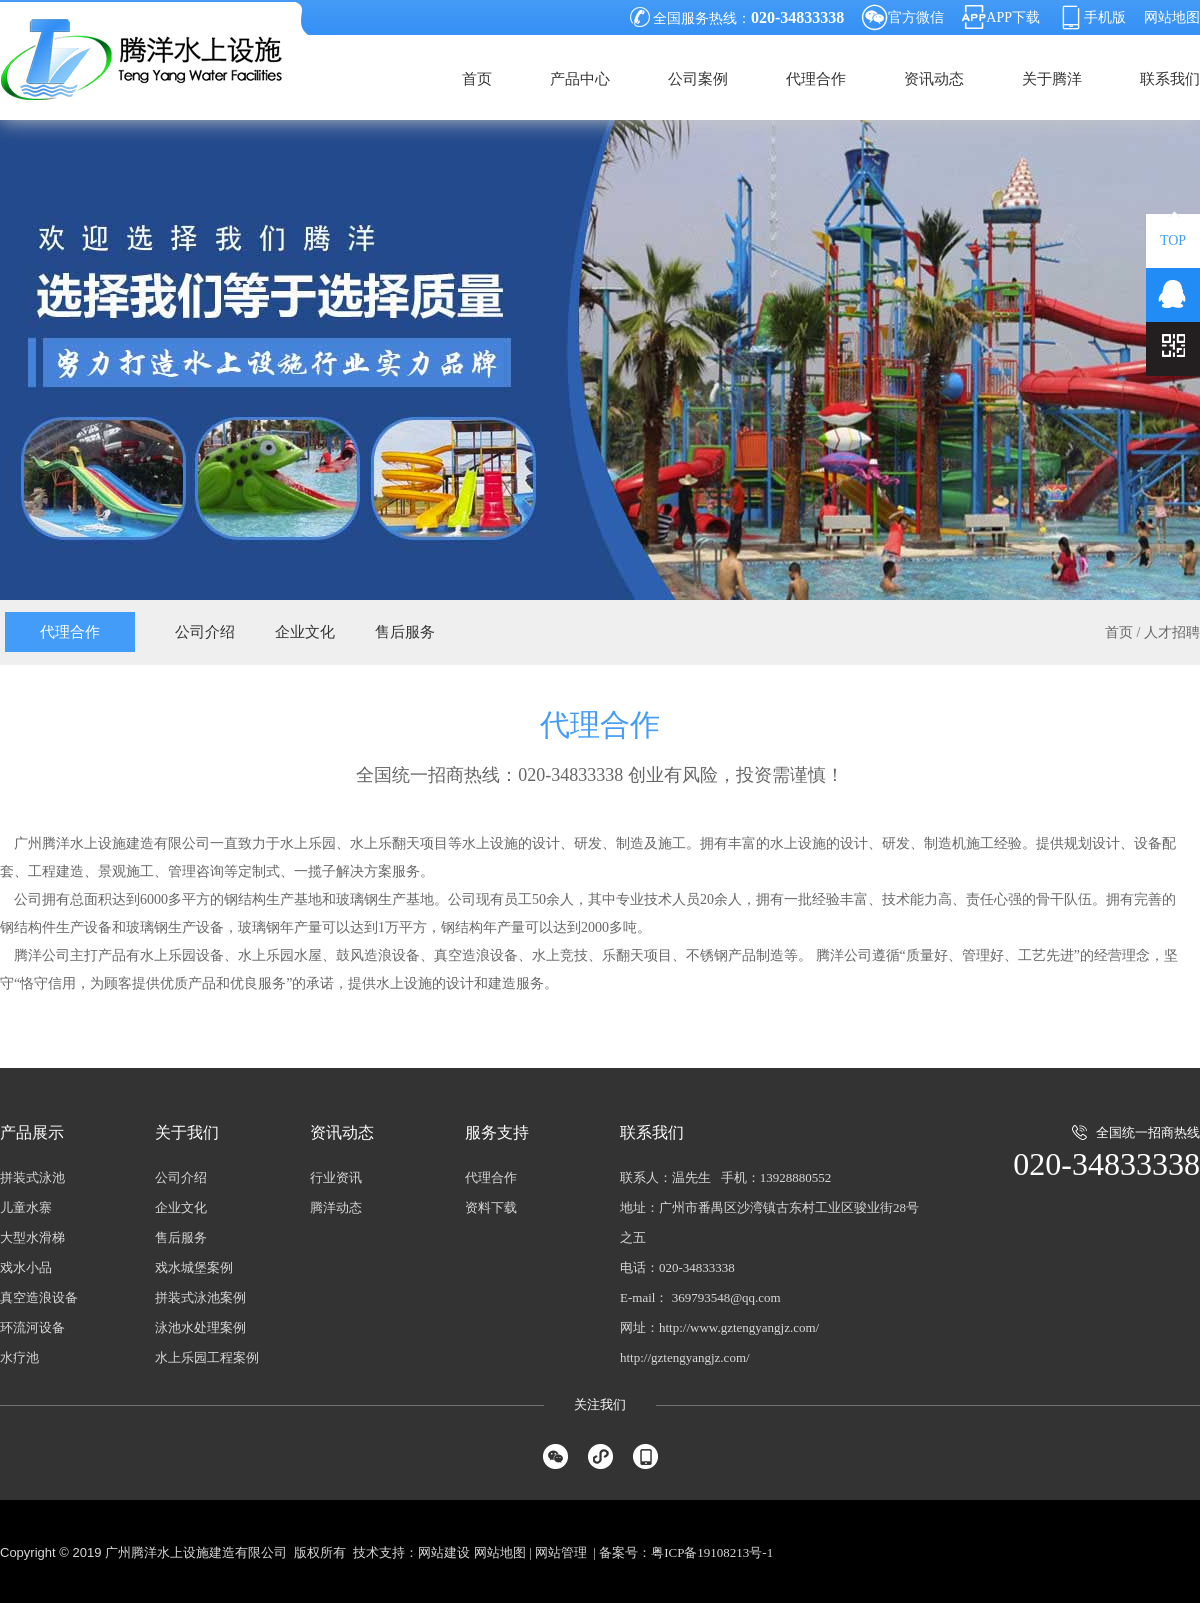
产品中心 (580, 79)
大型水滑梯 (32, 1237)
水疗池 (19, 1357)
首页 (477, 79)
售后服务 (405, 632)
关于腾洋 (1052, 79)
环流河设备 (32, 1327)
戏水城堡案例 (194, 1267)
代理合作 (816, 79)
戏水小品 (26, 1267)
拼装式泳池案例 (200, 1297)
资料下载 (491, 1207)
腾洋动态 (336, 1207)
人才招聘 (1172, 632)
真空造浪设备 (39, 1297)
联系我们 (1170, 79)
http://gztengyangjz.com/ (685, 1357)
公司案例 (698, 79)
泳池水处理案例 (200, 1327)
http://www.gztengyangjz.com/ (739, 1327)
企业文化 (305, 632)
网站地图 (1172, 17)
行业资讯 (336, 1177)
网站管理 (561, 1552)
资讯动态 (934, 79)
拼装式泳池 (32, 1177)
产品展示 (32, 1132)
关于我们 (187, 1132)
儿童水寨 (26, 1207)
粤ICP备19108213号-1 (712, 1552)
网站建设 (444, 1552)
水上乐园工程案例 (207, 1357)
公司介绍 (205, 632)
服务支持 (497, 1132)
